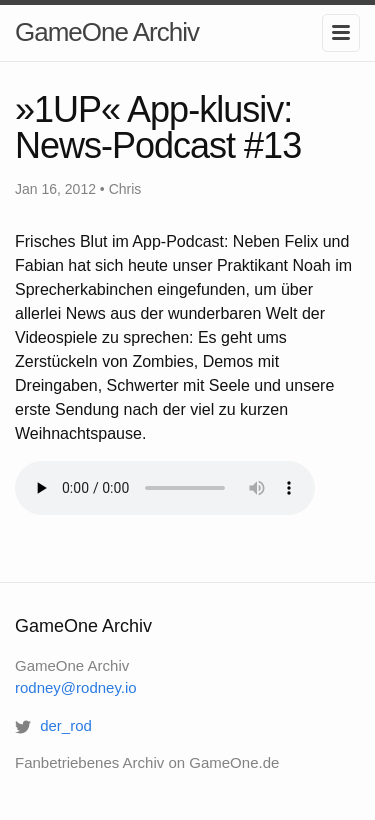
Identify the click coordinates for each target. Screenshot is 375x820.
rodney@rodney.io (76, 687)
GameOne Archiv (107, 32)
